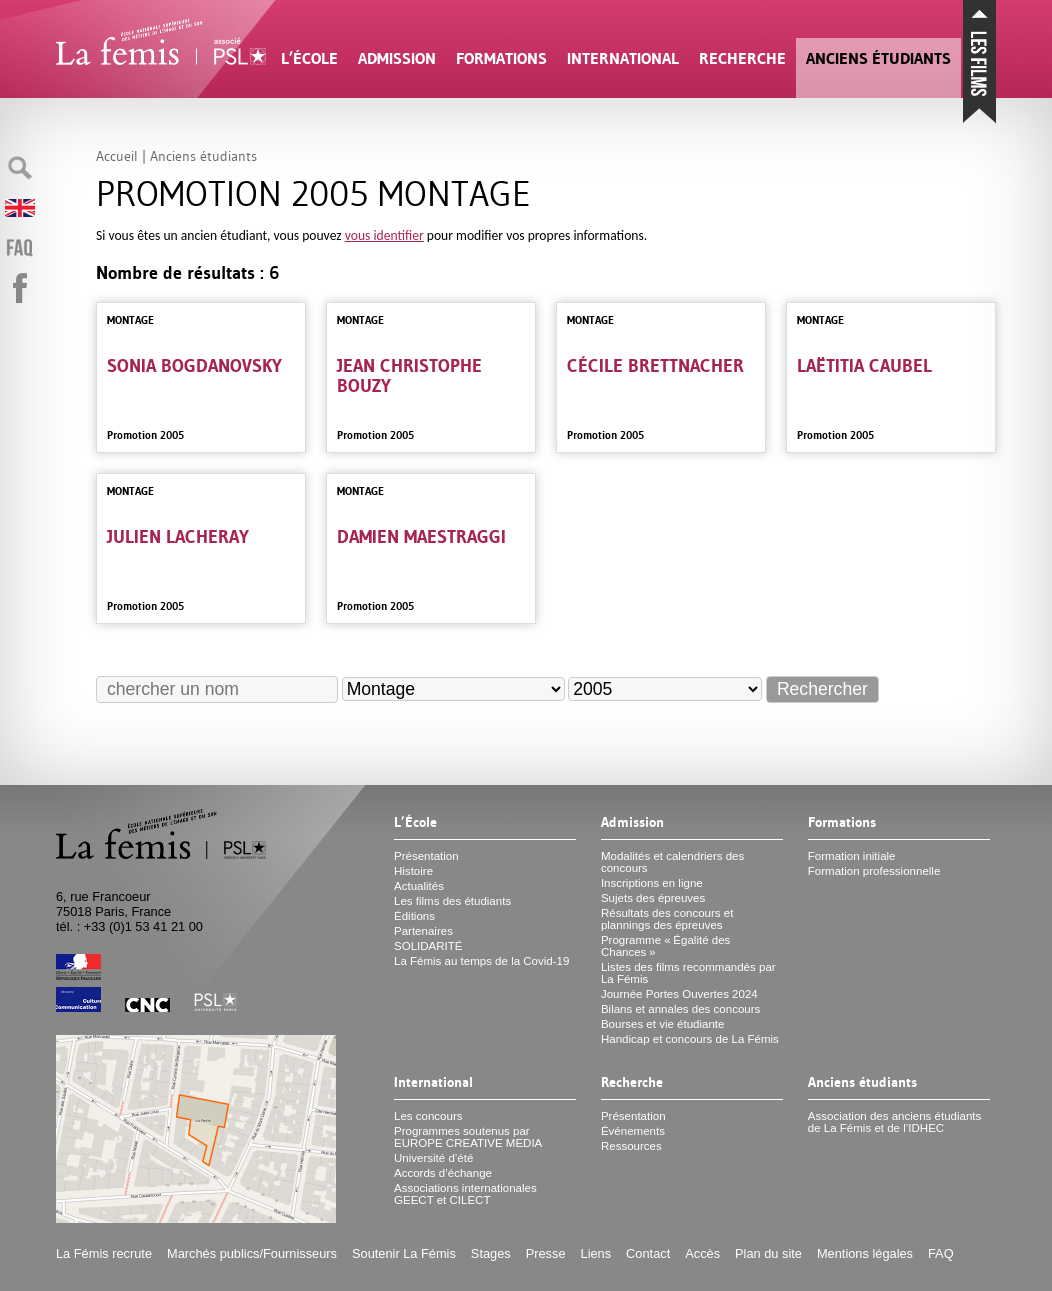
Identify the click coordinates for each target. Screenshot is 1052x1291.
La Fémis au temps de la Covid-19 (481, 961)
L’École (309, 58)
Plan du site (768, 1253)
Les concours (428, 1116)
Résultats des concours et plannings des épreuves (667, 919)
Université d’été (433, 1158)
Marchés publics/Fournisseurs (252, 1253)
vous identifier (384, 235)
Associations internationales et (465, 1194)
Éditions (414, 916)
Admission (397, 58)
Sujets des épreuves (653, 898)
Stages (491, 1253)
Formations (501, 58)
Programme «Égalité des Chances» (665, 946)
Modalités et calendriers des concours (672, 862)
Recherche (742, 58)
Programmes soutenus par (468, 1137)
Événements (633, 1131)
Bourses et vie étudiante (663, 1024)
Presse (546, 1253)
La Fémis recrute (104, 1253)
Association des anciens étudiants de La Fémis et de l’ (894, 1122)
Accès (702, 1253)
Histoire (413, 871)
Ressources (631, 1146)
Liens (596, 1253)
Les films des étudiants (452, 901)
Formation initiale (852, 856)
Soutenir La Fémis (404, 1253)
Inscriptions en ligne (652, 883)
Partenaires (423, 931)
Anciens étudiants (878, 58)
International (623, 58)
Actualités (419, 886)
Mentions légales (865, 1253)
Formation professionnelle (874, 871)
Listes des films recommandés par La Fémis (688, 973)
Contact (648, 1253)
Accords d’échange (443, 1173)
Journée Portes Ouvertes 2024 (679, 994)
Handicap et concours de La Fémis (690, 1039)
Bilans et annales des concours (680, 1009)
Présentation (426, 856)
